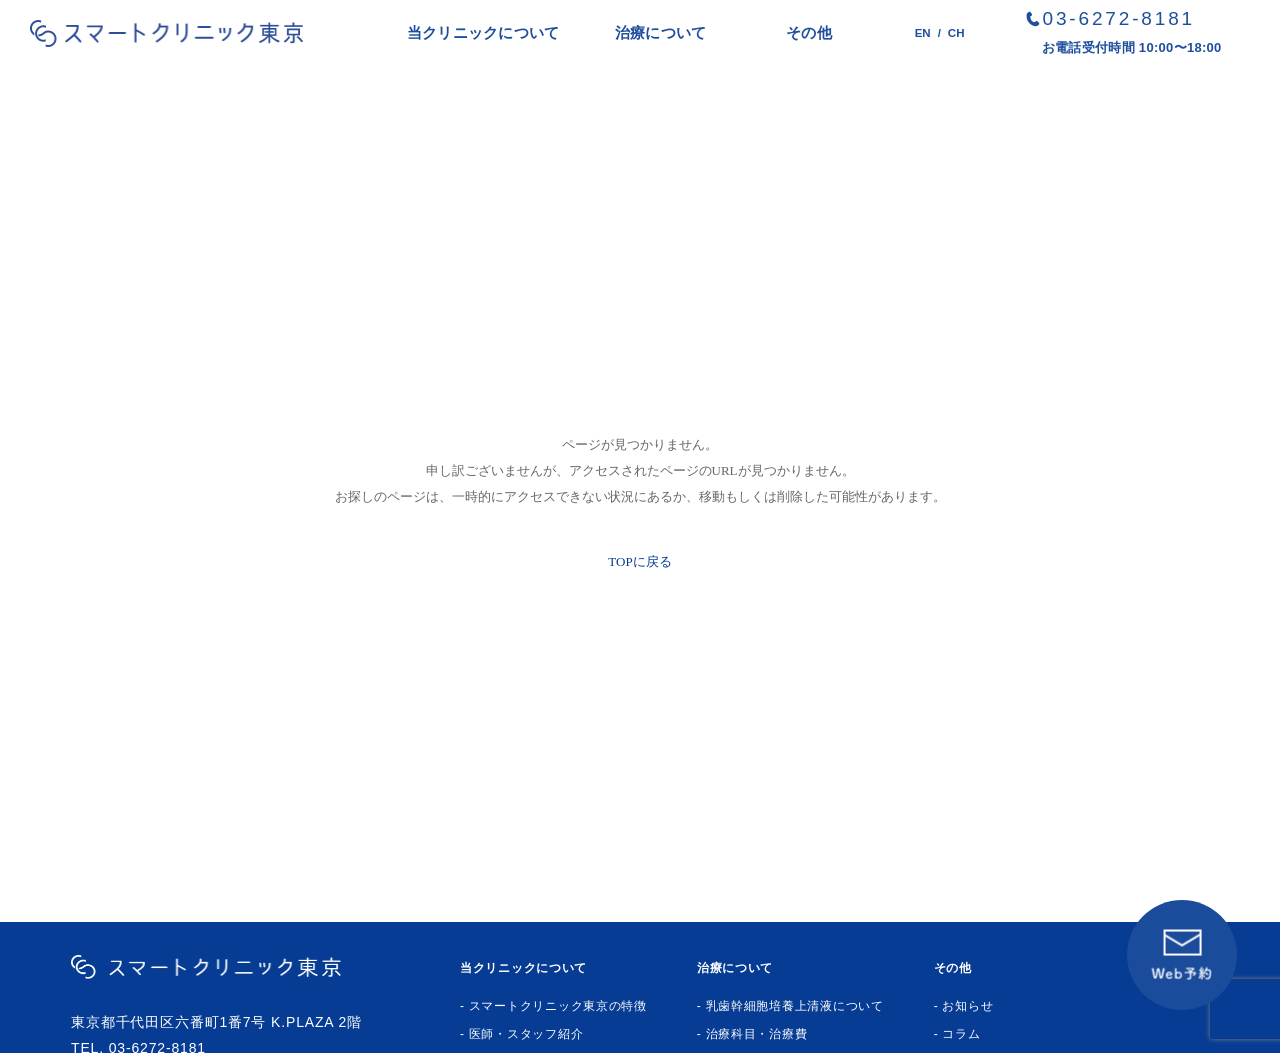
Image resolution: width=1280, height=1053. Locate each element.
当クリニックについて (483, 32)
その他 (809, 32)
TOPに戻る (639, 561)
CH (956, 33)
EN (923, 33)
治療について (661, 32)
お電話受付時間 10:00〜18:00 (1132, 47)
